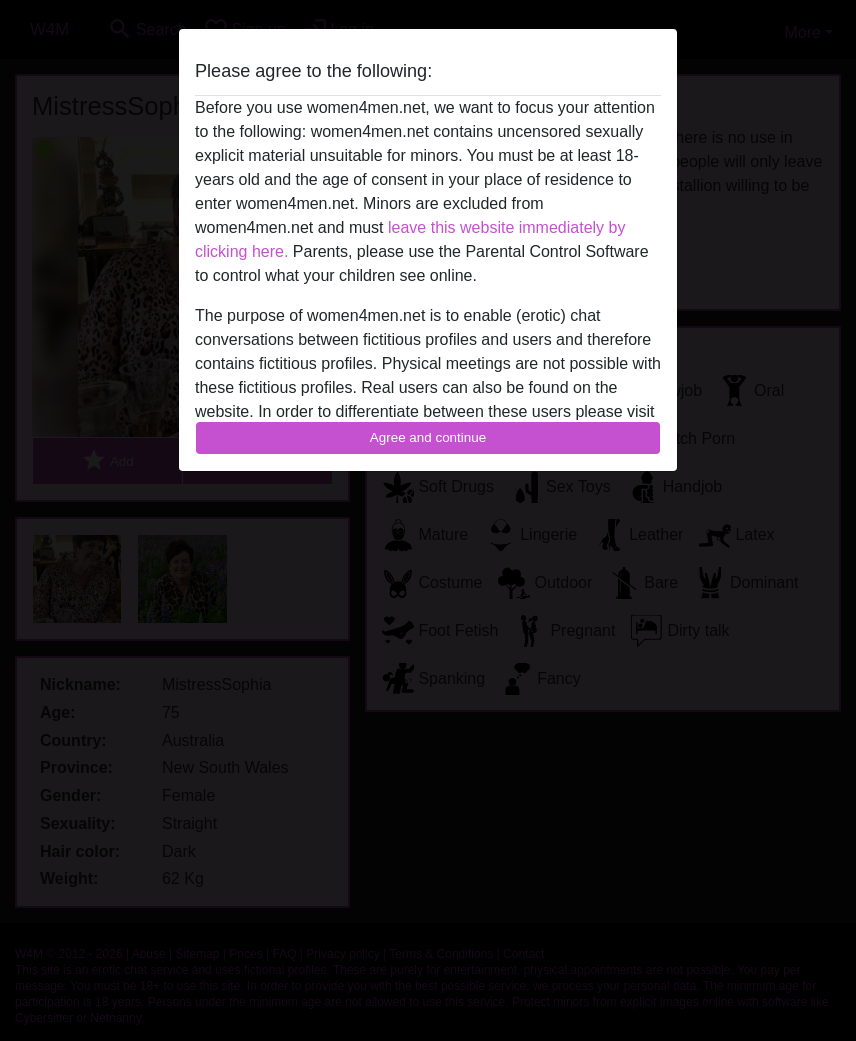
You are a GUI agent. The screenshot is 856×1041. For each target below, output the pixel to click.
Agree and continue (428, 437)
